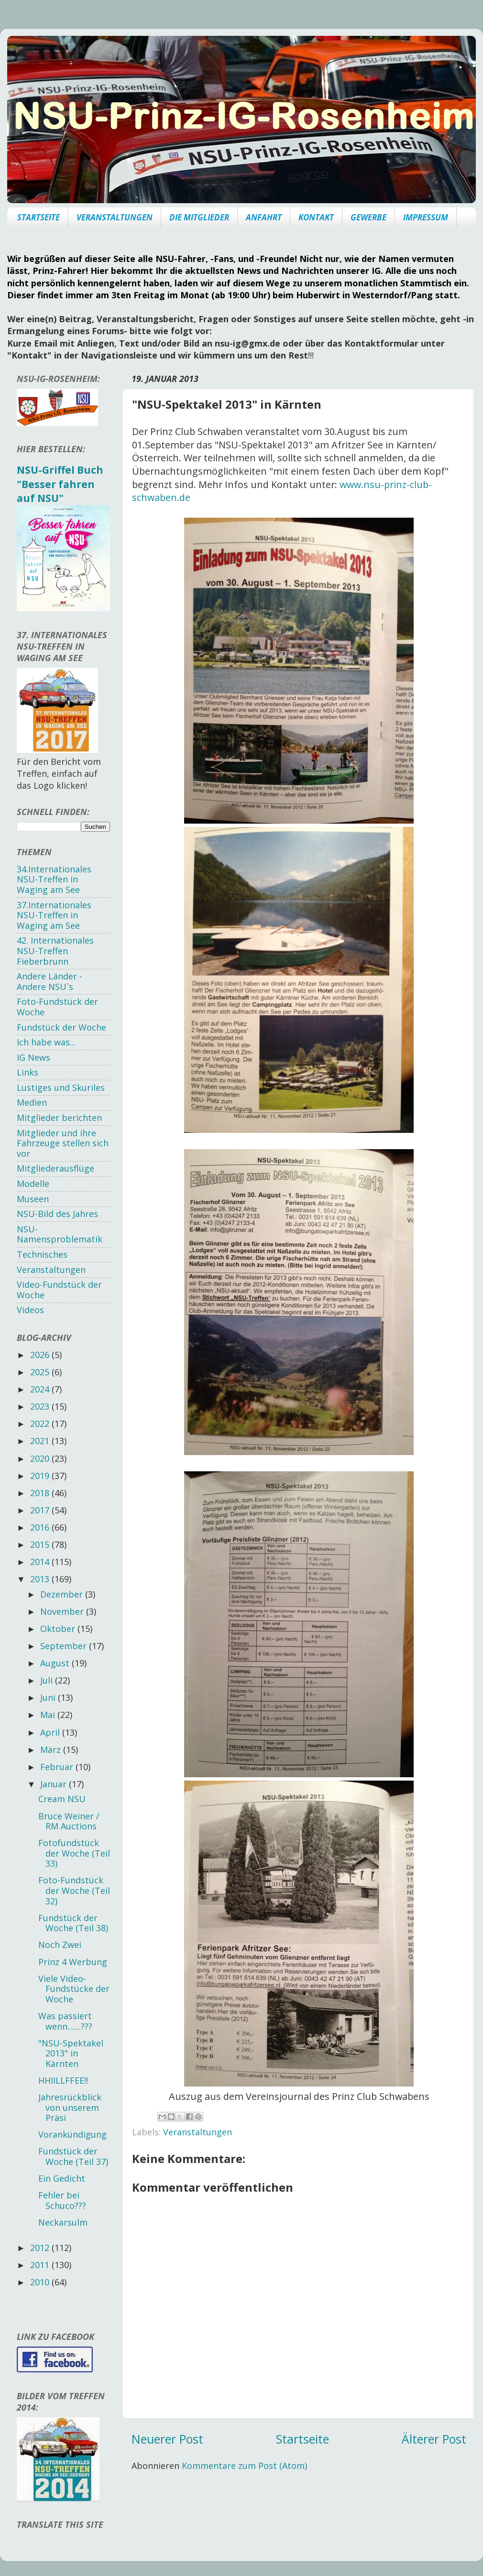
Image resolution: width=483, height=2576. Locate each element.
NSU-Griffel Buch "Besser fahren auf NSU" (60, 484)
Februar (58, 1766)
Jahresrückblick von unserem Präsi (69, 2107)
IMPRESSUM (425, 217)
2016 (41, 1527)
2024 (41, 1389)
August (56, 1663)
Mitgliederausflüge (55, 1168)
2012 (41, 2247)
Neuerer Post (167, 2439)
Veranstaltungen (197, 2132)
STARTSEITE (38, 217)
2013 (41, 1579)
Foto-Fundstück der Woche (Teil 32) (74, 1890)
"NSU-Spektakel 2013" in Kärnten (70, 2053)
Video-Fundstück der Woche (59, 1290)
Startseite (302, 2439)
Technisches (42, 1254)
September (64, 1646)
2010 (41, 2282)
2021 (41, 1440)
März (51, 1749)
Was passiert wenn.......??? (65, 2021)
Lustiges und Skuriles (61, 1087)
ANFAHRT (264, 217)
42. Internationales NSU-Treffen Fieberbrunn (55, 951)
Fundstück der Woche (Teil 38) (73, 1923)
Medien (32, 1102)
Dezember (62, 1594)
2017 (41, 1510)
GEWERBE (368, 217)
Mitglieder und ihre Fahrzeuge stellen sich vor (63, 1143)
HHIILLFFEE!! (63, 2080)
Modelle (33, 1183)
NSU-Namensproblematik (59, 1234)
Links (27, 1072)
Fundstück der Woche (61, 1027)
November (63, 1611)
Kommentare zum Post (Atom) (244, 2465)
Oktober (58, 1628)
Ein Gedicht (61, 2178)
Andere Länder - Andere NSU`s (49, 981)
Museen (33, 1199)
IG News (33, 1057)
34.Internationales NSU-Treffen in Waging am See (54, 879)
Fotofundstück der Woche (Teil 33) (74, 1853)
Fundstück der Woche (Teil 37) (73, 2156)
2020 (41, 1458)
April (51, 1732)
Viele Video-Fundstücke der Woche (74, 1989)
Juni (49, 1697)
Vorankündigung (72, 2134)
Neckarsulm (63, 2222)
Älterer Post (434, 2439)
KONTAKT (316, 217)
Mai (48, 1714)
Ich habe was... (46, 1042)
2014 (41, 1561)
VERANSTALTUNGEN (115, 217)
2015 (41, 1544)
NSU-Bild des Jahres (57, 1213)
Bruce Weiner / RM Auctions (68, 1821)
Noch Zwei (59, 1944)
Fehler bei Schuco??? (62, 2200)
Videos (30, 1309)
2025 (41, 1372)
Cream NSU (62, 1798)
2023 (41, 1406)
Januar (54, 1784)
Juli (47, 1680)
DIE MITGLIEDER (199, 217)
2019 (41, 1475)
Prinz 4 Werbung (72, 1961)
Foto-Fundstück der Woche (57, 1007)
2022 (41, 1423)
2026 (41, 1354)
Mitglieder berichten (59, 1117)
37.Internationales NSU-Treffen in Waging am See (54, 915)
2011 (41, 2265)
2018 (41, 1493)
